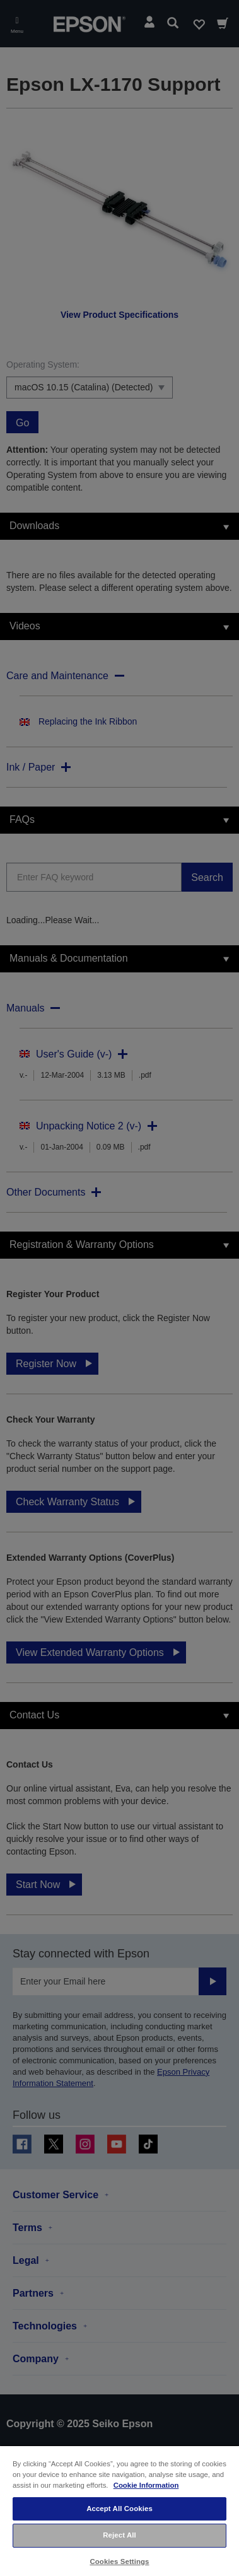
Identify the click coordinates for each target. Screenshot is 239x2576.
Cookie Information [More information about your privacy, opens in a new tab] (146, 2485)
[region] (119, 2510)
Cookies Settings (119, 2561)
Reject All (119, 2535)
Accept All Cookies (119, 2508)
